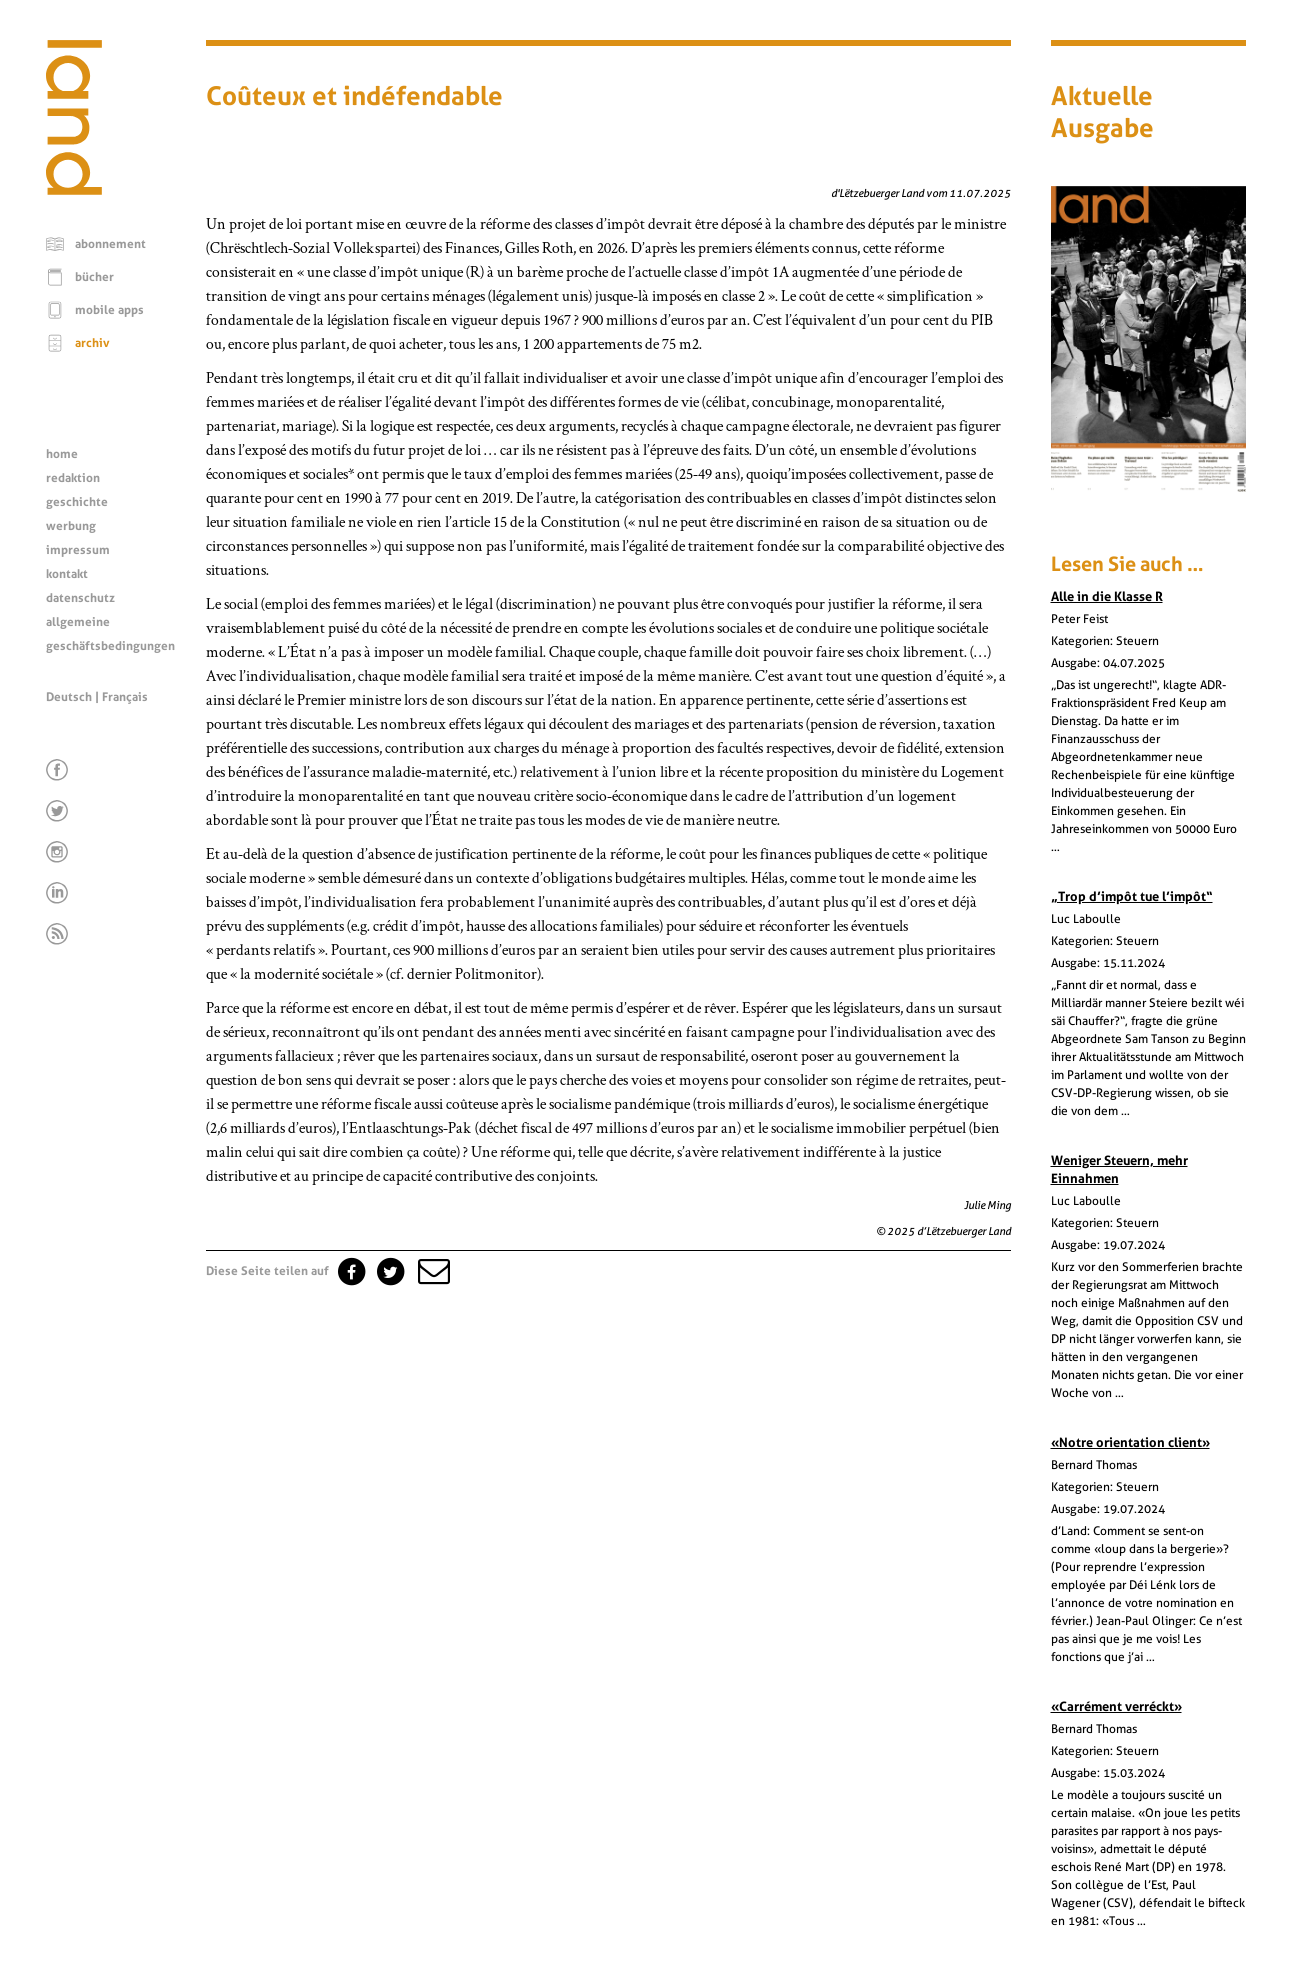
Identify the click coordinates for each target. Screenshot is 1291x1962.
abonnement (110, 244)
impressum (78, 550)
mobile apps (109, 310)
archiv (92, 343)
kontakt (67, 574)
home (62, 454)
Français (125, 697)
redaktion (73, 478)
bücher (94, 277)
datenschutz (80, 598)
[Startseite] (74, 190)
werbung (71, 526)
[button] (432, 1271)
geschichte (77, 502)
